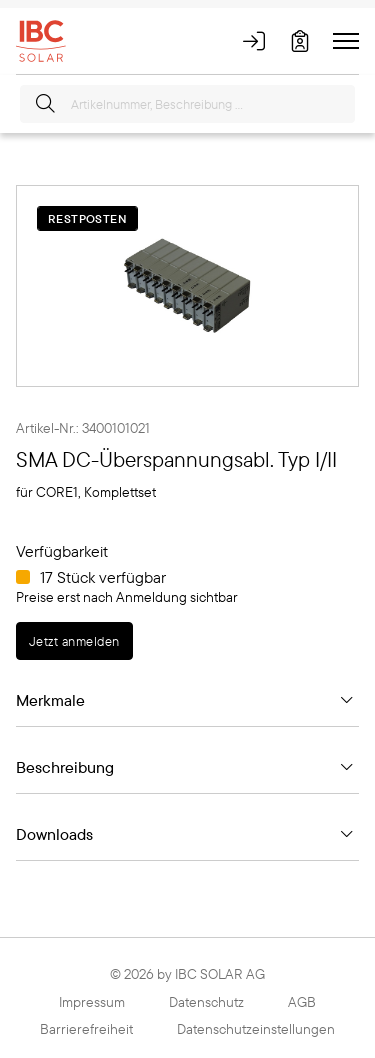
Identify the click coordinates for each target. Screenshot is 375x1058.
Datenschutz (206, 1002)
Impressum (92, 1002)
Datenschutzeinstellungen (256, 1029)
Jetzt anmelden (74, 641)
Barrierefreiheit (86, 1029)
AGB (302, 1002)
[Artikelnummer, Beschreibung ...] (187, 104)
